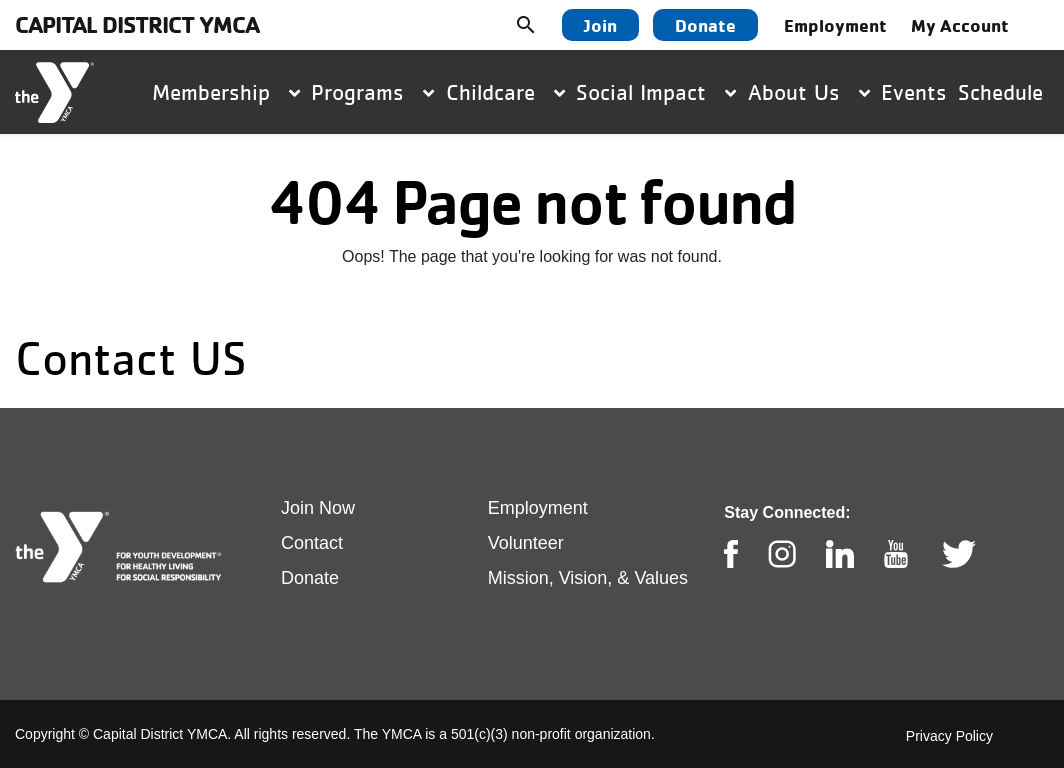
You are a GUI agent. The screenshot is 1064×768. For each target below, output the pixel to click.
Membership (226, 92)
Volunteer (526, 543)
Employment (835, 25)
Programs (372, 92)
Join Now (318, 508)
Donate (705, 25)
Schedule (1000, 92)
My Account (960, 25)
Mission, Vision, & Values (588, 578)
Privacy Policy (949, 736)
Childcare (505, 92)
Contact (312, 543)
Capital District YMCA (137, 24)
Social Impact (656, 92)
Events (914, 92)
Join (600, 25)
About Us (809, 92)
